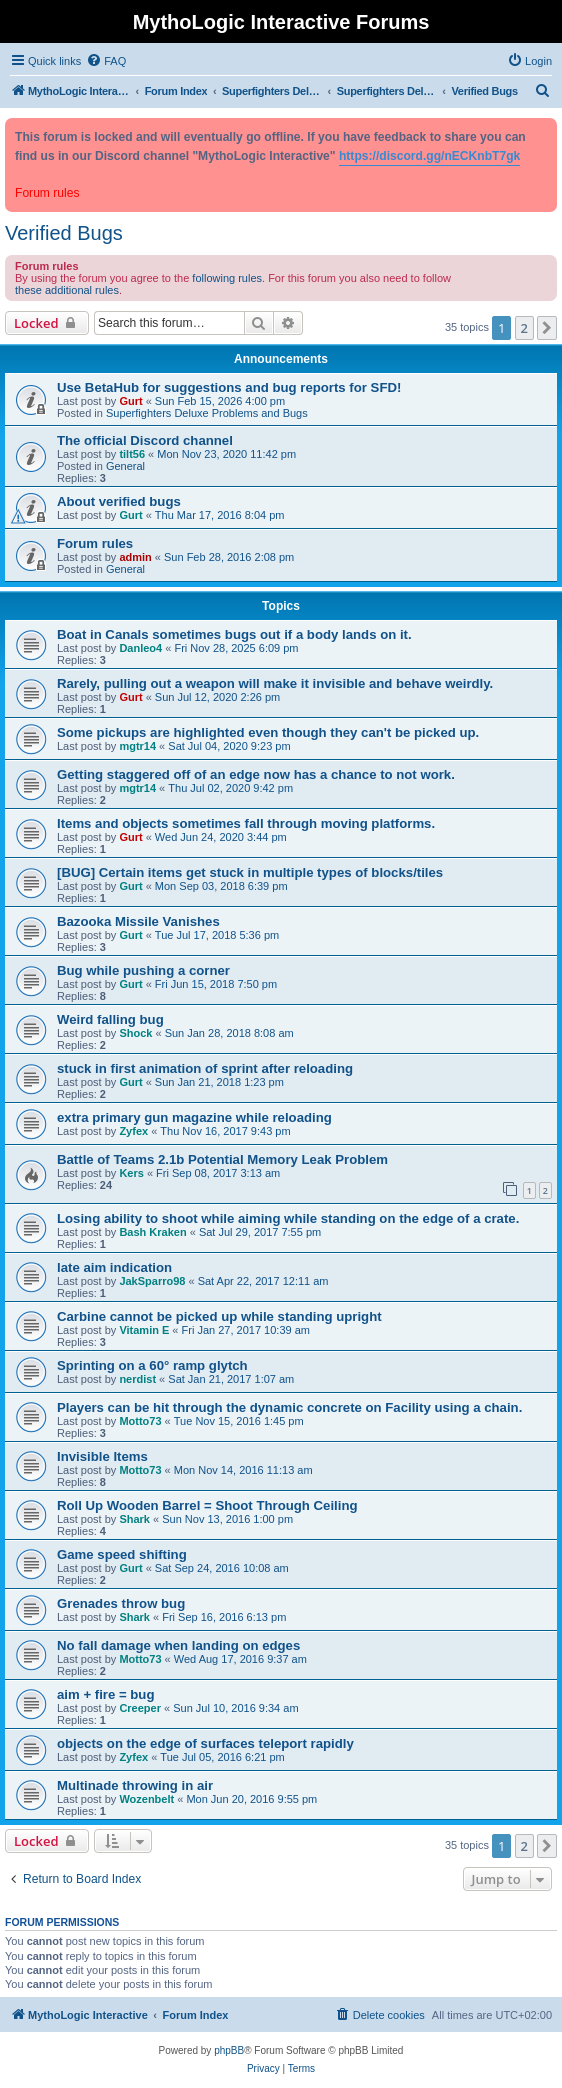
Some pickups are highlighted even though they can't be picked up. (268, 732)
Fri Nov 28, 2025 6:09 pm (236, 648)
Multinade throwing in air (135, 1785)
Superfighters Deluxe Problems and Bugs (207, 413)
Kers (131, 1173)
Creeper (140, 1708)
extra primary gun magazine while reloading (194, 1117)
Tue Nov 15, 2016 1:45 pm (239, 1421)
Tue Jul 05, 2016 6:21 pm (222, 1757)
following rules (227, 278)
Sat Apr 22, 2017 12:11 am (263, 1281)
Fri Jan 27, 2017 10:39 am (246, 1330)
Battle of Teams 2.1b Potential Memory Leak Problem (222, 1159)
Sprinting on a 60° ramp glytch (152, 1365)
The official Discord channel (145, 440)
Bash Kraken (152, 1232)
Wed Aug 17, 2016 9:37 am (240, 1659)
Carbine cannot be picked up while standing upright (219, 1316)
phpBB (229, 2050)
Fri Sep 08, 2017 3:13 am (218, 1173)
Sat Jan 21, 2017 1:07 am (231, 1379)
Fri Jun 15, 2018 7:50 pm (216, 984)
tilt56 (132, 454)
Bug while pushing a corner (143, 970)
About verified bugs (119, 501)
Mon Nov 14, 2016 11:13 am (243, 1470)
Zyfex (133, 1131)
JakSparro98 (152, 1281)
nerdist (137, 1379)
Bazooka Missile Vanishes (138, 921)
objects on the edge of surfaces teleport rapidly (205, 1743)
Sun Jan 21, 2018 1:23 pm (219, 1082)
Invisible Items (102, 1456)
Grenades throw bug (121, 1603)
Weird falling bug (110, 1019)
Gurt (130, 401)
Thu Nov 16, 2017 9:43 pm (225, 1131)
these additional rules (67, 290)
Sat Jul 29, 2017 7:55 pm (260, 1232)
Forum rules (95, 543)
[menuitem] (106, 61)
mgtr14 (137, 746)
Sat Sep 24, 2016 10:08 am (222, 1568)
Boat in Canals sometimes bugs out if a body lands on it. (234, 634)
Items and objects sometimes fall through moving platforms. (246, 823)
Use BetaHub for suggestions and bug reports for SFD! (229, 387)
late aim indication (114, 1267)
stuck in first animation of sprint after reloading (205, 1068)
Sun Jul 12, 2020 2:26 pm (217, 697)
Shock (135, 1033)
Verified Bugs (64, 233)
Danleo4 (140, 648)
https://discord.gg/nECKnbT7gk (429, 156)
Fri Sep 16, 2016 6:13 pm (224, 1617)
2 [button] (524, 328)
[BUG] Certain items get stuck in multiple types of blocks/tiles (250, 872)
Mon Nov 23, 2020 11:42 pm (226, 454)
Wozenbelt (146, 1799)
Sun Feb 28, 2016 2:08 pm (229, 557)
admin (135, 557)
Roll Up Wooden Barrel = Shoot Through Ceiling (207, 1505)
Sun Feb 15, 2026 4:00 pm (220, 401)
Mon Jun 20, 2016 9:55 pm (251, 1799)
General (125, 466)
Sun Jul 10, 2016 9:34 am (235, 1708)
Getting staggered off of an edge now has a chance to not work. (256, 774)
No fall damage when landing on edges (178, 1645)
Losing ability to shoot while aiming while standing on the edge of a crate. (288, 1218)
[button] (547, 328)
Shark (134, 1519)
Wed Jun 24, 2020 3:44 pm (221, 837)
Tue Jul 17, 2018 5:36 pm (217, 935)
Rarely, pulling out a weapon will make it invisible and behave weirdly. (275, 683)
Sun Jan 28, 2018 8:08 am (229, 1033)
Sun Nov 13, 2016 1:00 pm (227, 1519)
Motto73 (140, 1421)
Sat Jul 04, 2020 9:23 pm (229, 746)
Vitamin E (144, 1330)
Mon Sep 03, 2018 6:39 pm (221, 886)
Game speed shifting (122, 1554)
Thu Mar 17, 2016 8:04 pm (220, 515)
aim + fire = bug (105, 1694)
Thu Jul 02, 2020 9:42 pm (230, 788)
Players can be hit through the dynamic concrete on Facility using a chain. (289, 1407)
